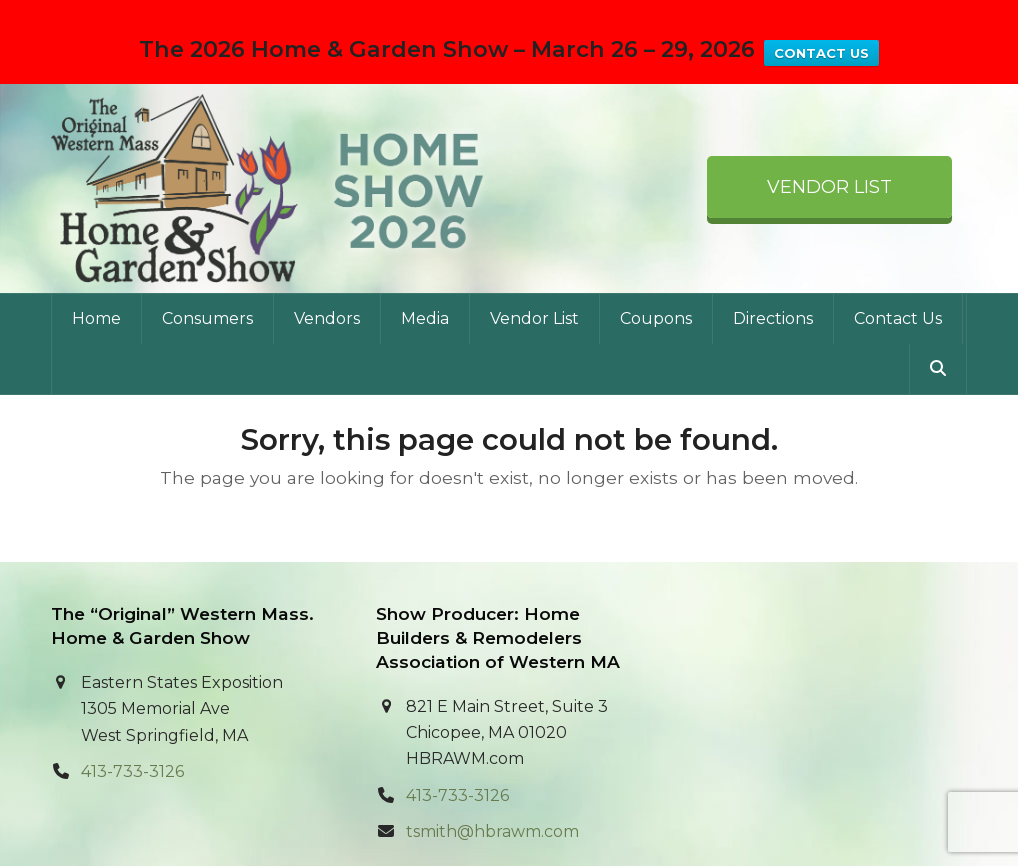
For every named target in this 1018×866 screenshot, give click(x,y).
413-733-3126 (132, 741)
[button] (938, 338)
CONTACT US (821, 53)
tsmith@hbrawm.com (492, 801)
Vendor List (829, 157)
